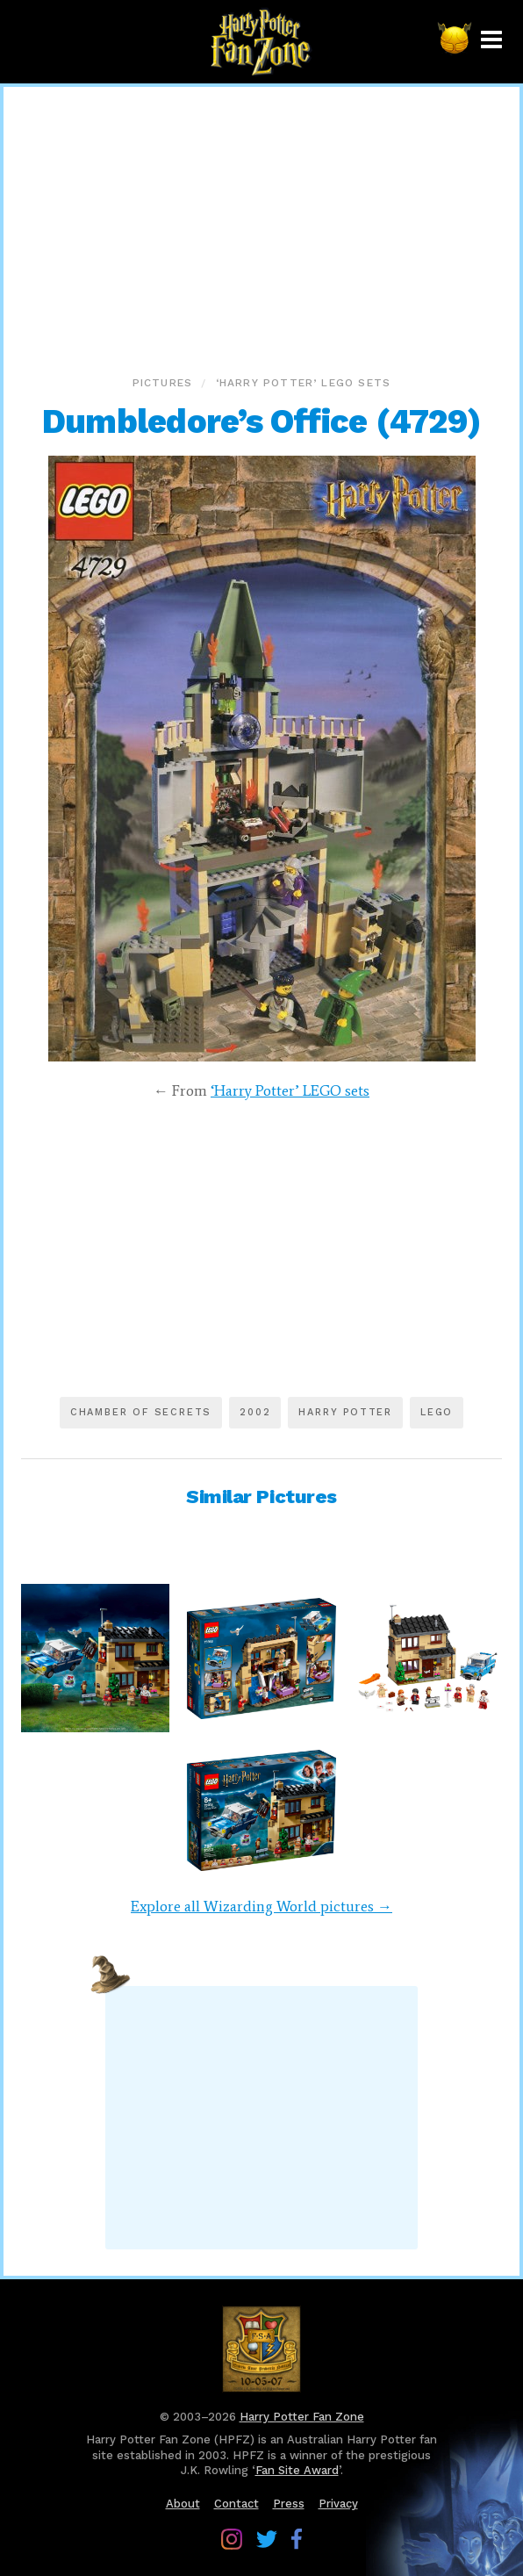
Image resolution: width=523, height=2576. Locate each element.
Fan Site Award (297, 2470)
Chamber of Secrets (140, 1412)
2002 (255, 1412)
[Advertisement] (261, 227)
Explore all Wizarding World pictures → (261, 1906)
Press (288, 2503)
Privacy (338, 2503)
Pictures (163, 383)
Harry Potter (345, 1412)
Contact (236, 2503)
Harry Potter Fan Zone (302, 2416)
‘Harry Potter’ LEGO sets (303, 383)
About (183, 2503)
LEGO (436, 1412)
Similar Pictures (261, 1496)
